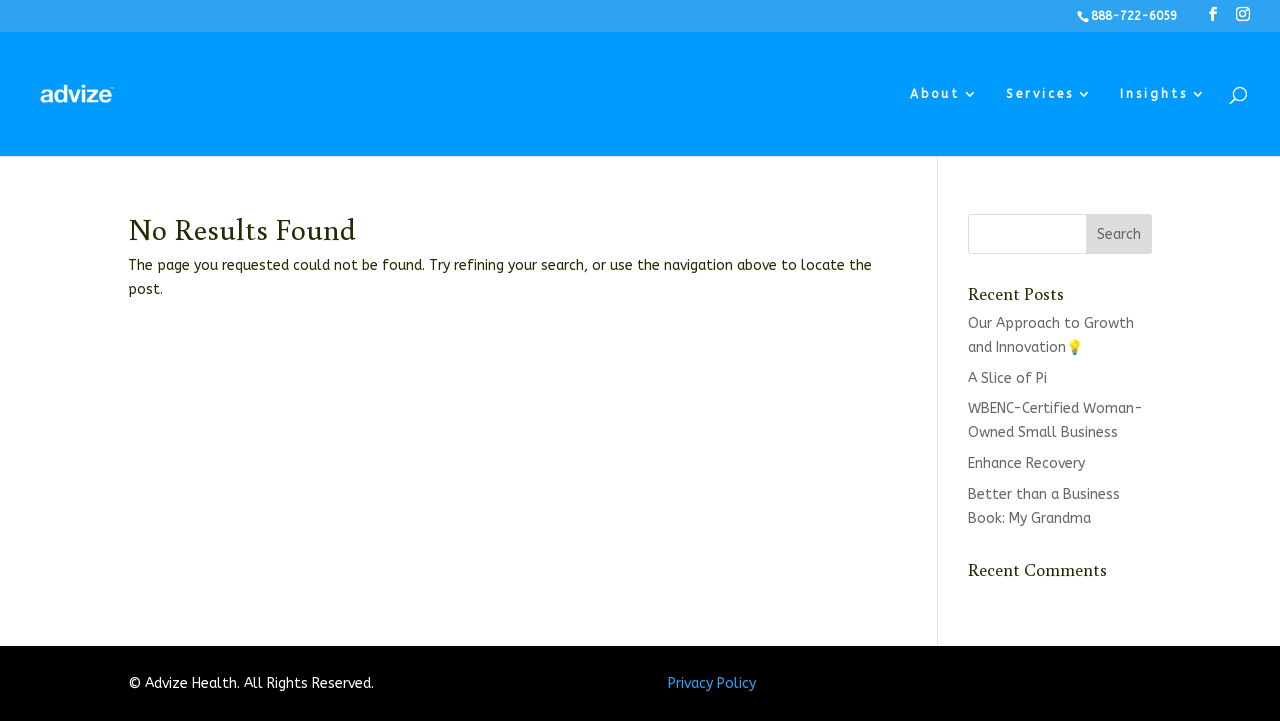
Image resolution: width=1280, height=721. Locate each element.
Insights (1154, 94)
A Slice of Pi (1007, 378)
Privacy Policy (712, 683)
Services (1040, 94)
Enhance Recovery (1026, 463)
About (935, 94)
